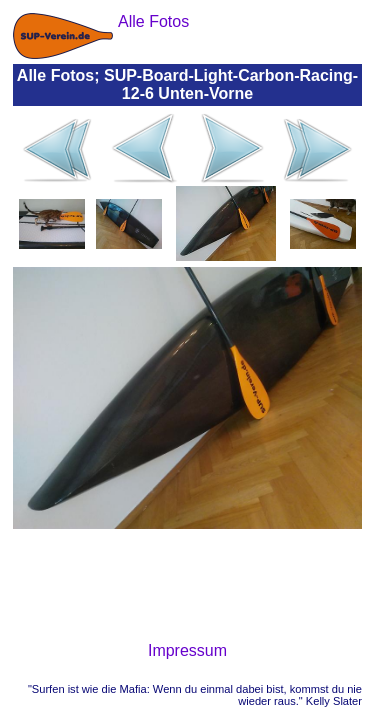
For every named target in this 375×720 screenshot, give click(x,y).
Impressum (187, 650)
